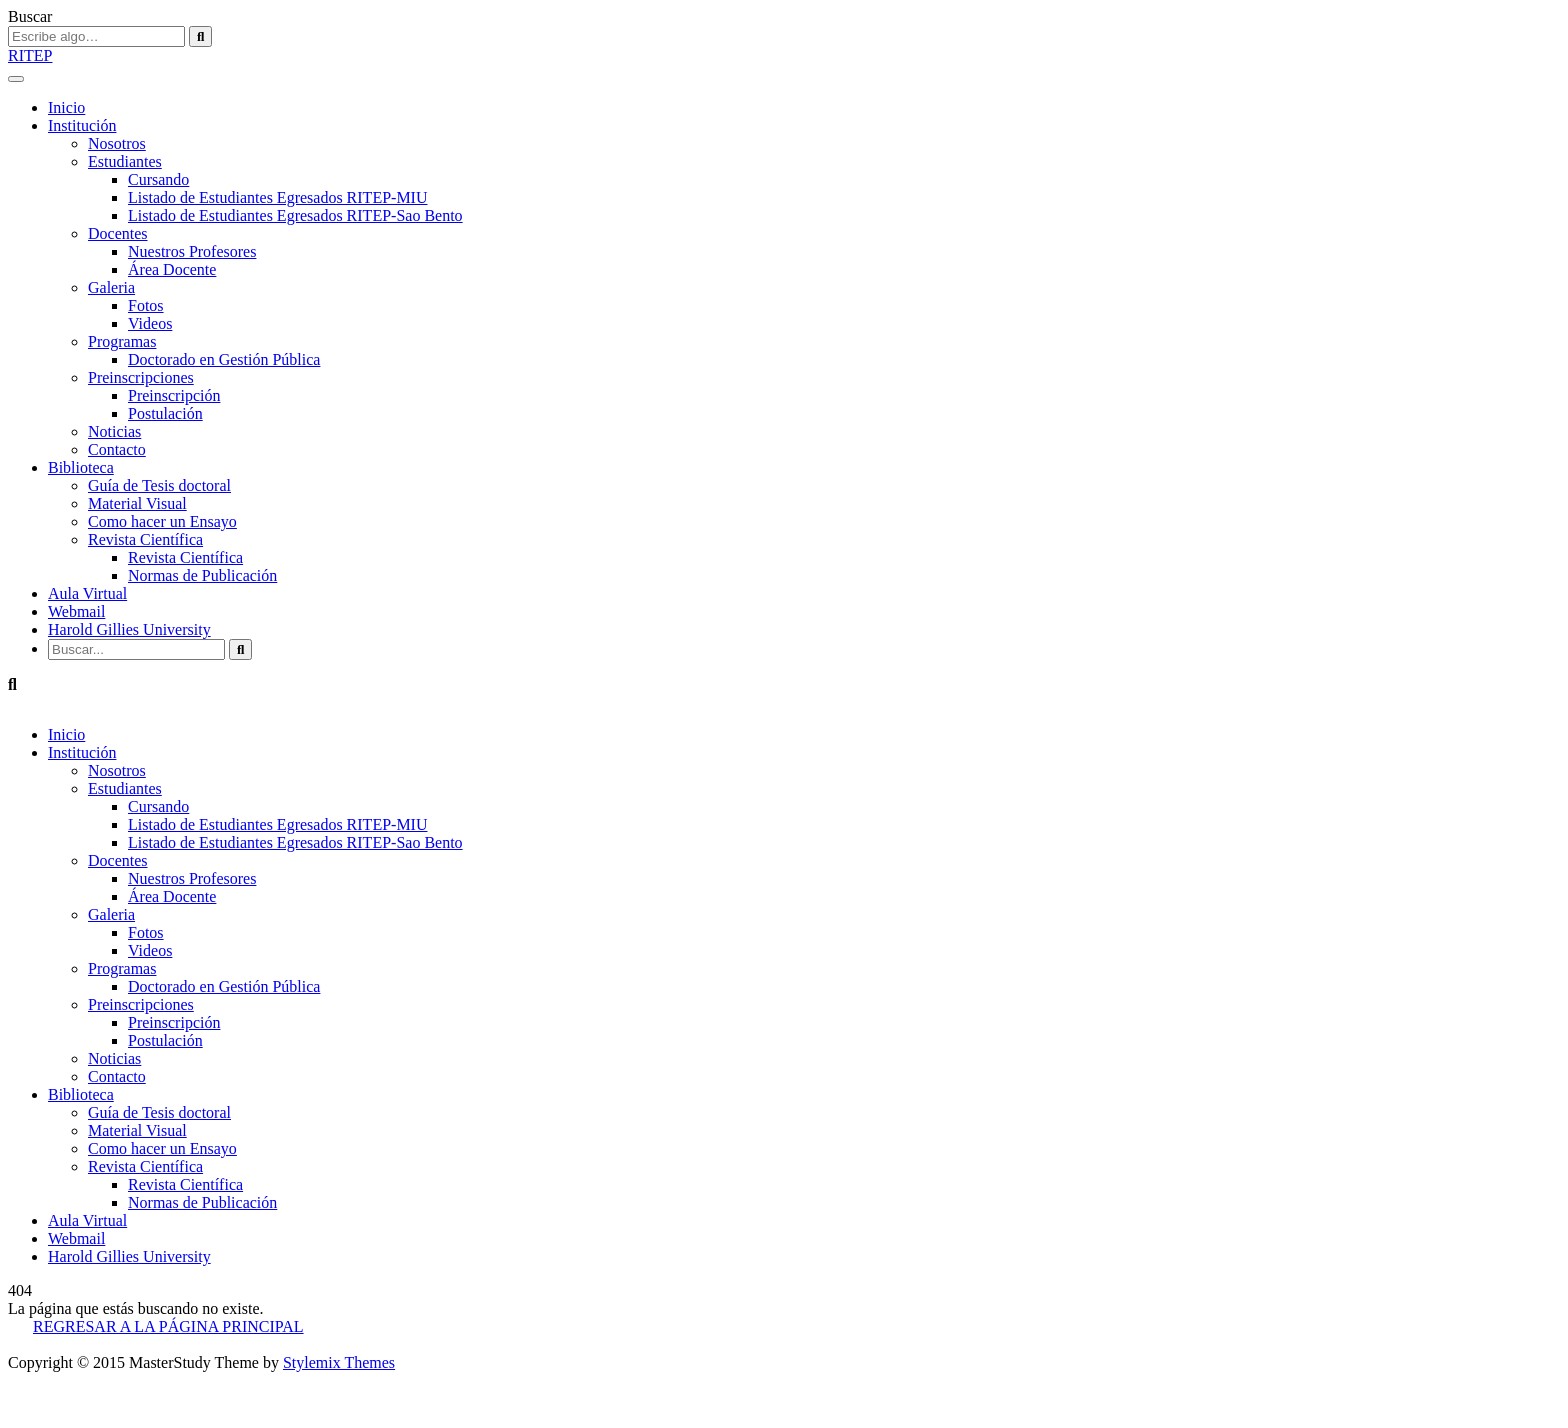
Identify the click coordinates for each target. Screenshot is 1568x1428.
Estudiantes (125, 161)
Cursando (158, 179)
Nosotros (117, 143)
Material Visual (137, 503)
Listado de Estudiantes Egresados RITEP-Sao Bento (295, 215)
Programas (122, 341)
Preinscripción (174, 395)
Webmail (76, 611)
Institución (82, 125)
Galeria (111, 287)
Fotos (146, 305)
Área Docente (172, 269)
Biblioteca (81, 467)
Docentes (118, 233)
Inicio (66, 107)
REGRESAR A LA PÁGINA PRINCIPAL (168, 1326)
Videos (150, 323)
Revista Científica (145, 539)
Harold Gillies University (129, 629)
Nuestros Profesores (192, 251)
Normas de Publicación (202, 575)
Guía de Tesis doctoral (159, 485)
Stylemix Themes (339, 1362)
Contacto (117, 449)
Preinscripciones (141, 377)
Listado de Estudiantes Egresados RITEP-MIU (278, 197)
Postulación (165, 413)
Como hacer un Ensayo (162, 521)
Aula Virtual (87, 593)
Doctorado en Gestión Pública (224, 359)
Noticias (114, 431)
